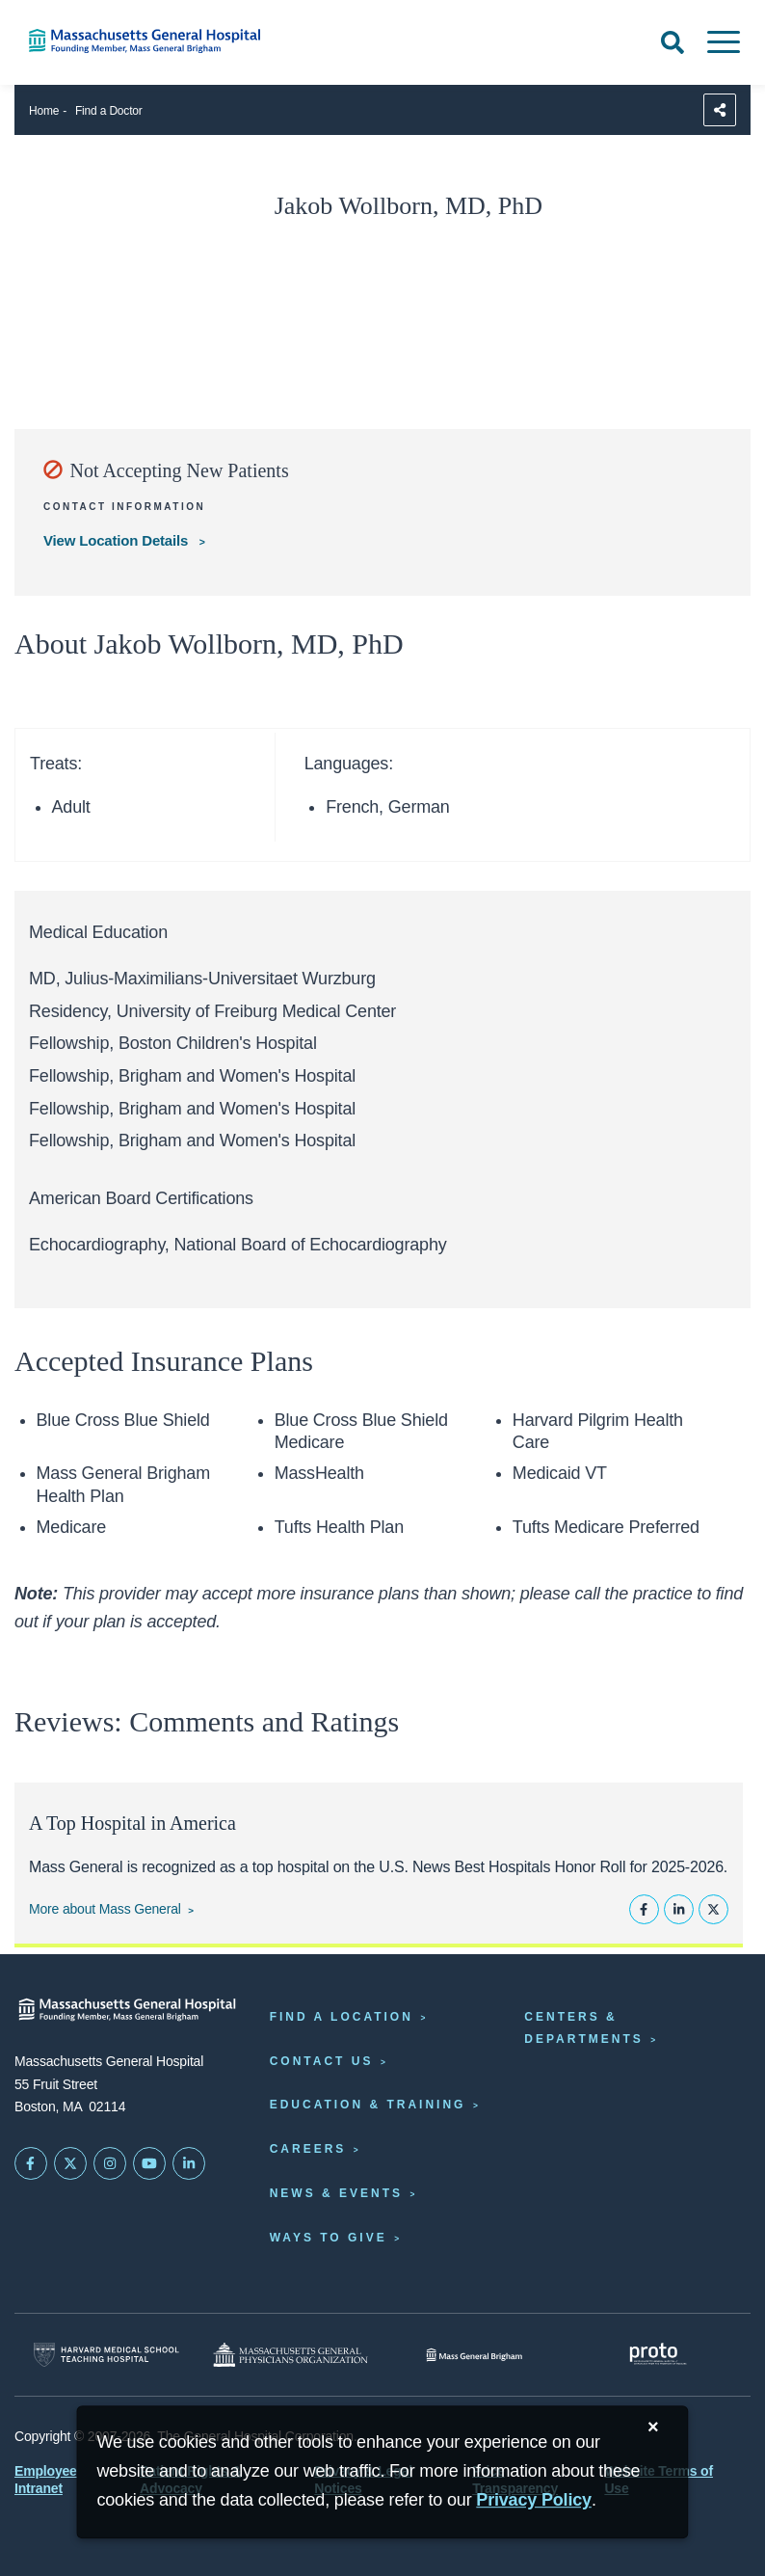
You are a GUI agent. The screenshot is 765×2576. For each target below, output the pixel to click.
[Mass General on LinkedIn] (188, 2163)
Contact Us (322, 2061)
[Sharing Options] (719, 110)
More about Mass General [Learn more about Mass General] (105, 1909)
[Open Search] (672, 42)
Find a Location (341, 2017)
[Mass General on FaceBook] (30, 2163)
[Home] (159, 41)
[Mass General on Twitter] (70, 2163)
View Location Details (117, 540)
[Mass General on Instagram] (109, 2163)
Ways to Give (328, 2237)
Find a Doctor (109, 111)
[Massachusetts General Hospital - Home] (127, 2010)
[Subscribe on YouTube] (149, 2163)
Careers (308, 2149)
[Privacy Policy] (534, 2500)
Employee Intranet (45, 2479)
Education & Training (368, 2104)
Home (44, 111)
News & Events (336, 2193)
